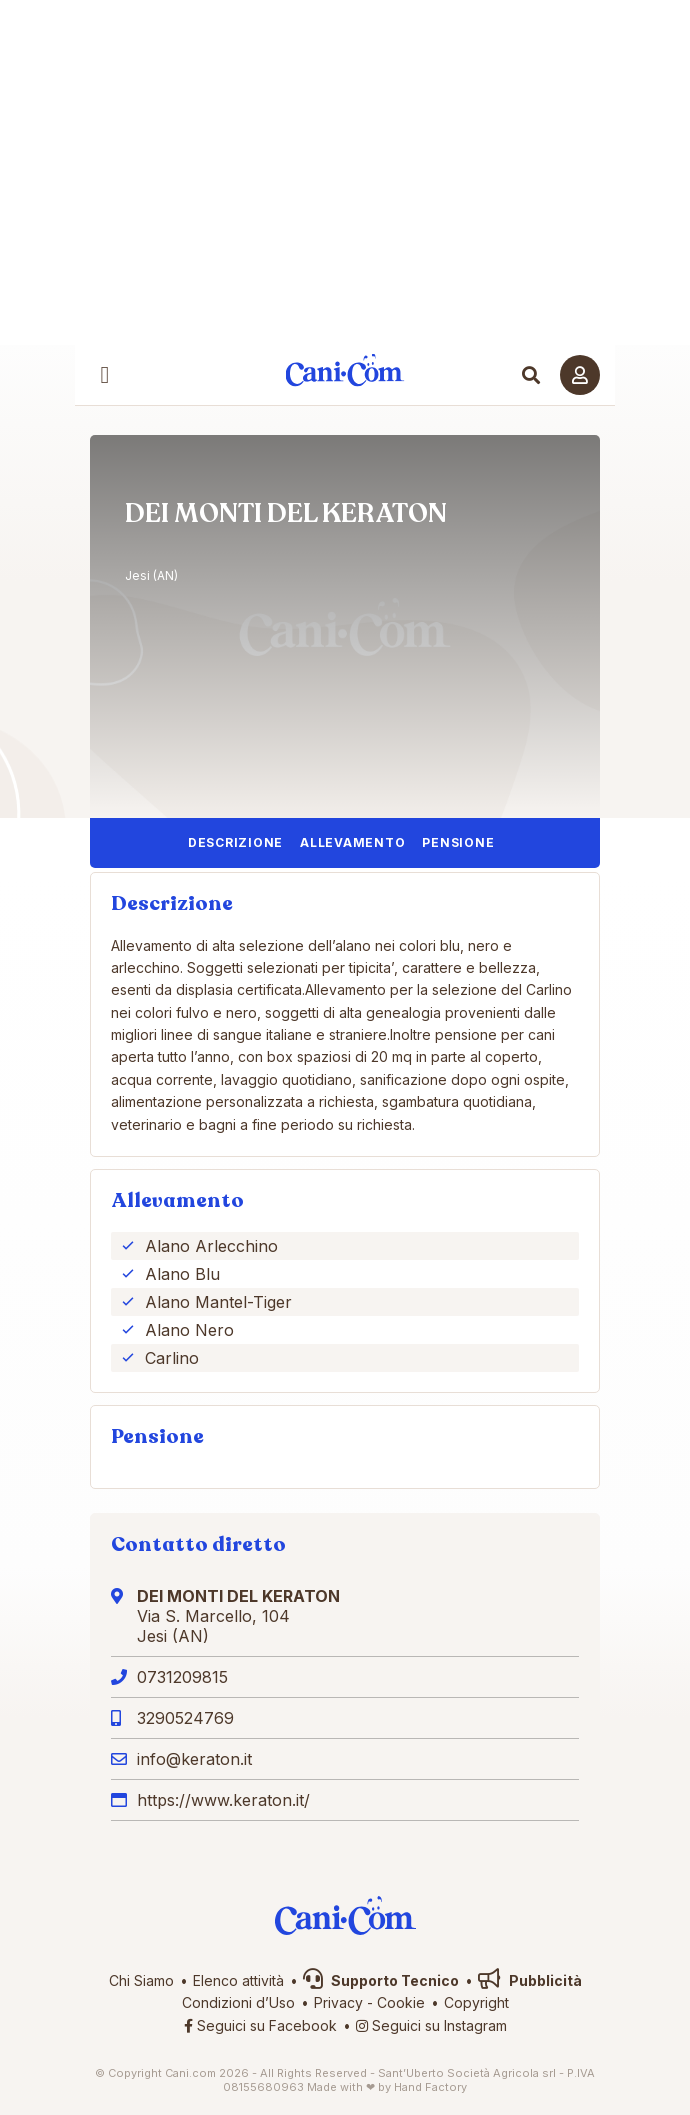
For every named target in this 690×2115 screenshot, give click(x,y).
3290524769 (185, 1718)
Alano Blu (182, 1274)
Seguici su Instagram (431, 2025)
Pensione (458, 842)
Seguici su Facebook (260, 2025)
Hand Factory (430, 2087)
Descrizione (235, 842)
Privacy (338, 2002)
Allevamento (352, 842)
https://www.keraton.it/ (223, 1800)
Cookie (401, 2002)
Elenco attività (238, 1980)
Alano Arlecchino (211, 1246)
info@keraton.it (194, 1759)
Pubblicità (530, 1980)
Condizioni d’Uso (238, 2002)
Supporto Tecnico (381, 1980)
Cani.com (345, 370)
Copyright (476, 2002)
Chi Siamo (141, 1980)
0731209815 (182, 1677)
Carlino (172, 1358)
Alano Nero (189, 1330)
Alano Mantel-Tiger (218, 1302)
